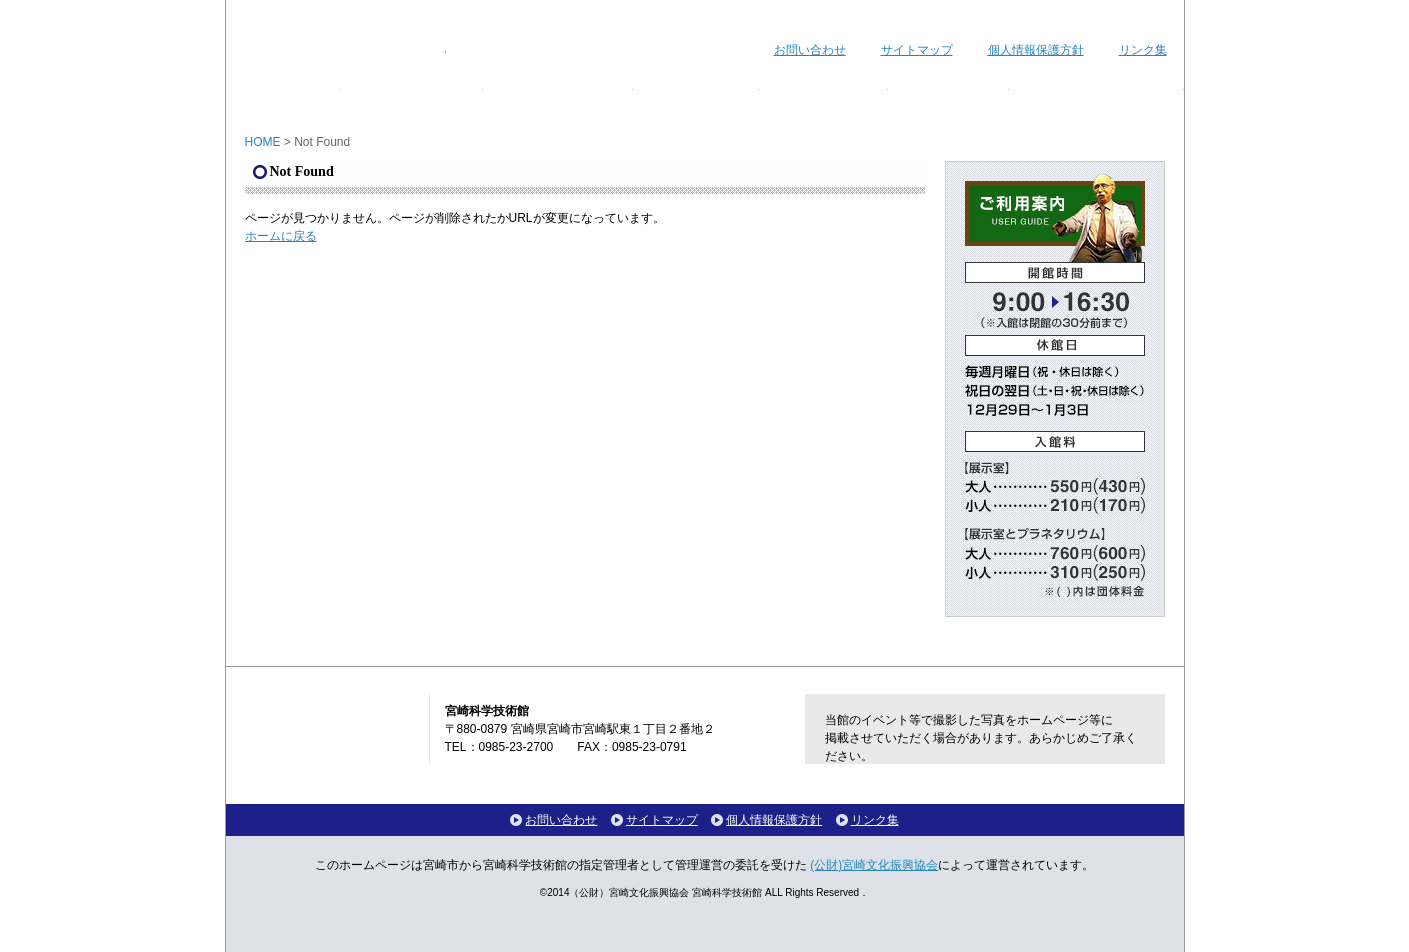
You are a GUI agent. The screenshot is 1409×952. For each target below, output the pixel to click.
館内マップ (948, 93)
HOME (263, 142)
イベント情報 (412, 93)
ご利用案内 (823, 93)
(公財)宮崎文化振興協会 (874, 865)
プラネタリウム (558, 93)
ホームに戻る (281, 236)
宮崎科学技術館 (345, 38)
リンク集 (1143, 50)
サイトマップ (917, 50)
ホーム (283, 93)
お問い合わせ (810, 50)
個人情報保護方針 (1036, 50)
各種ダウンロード (1096, 93)
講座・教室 (696, 93)
